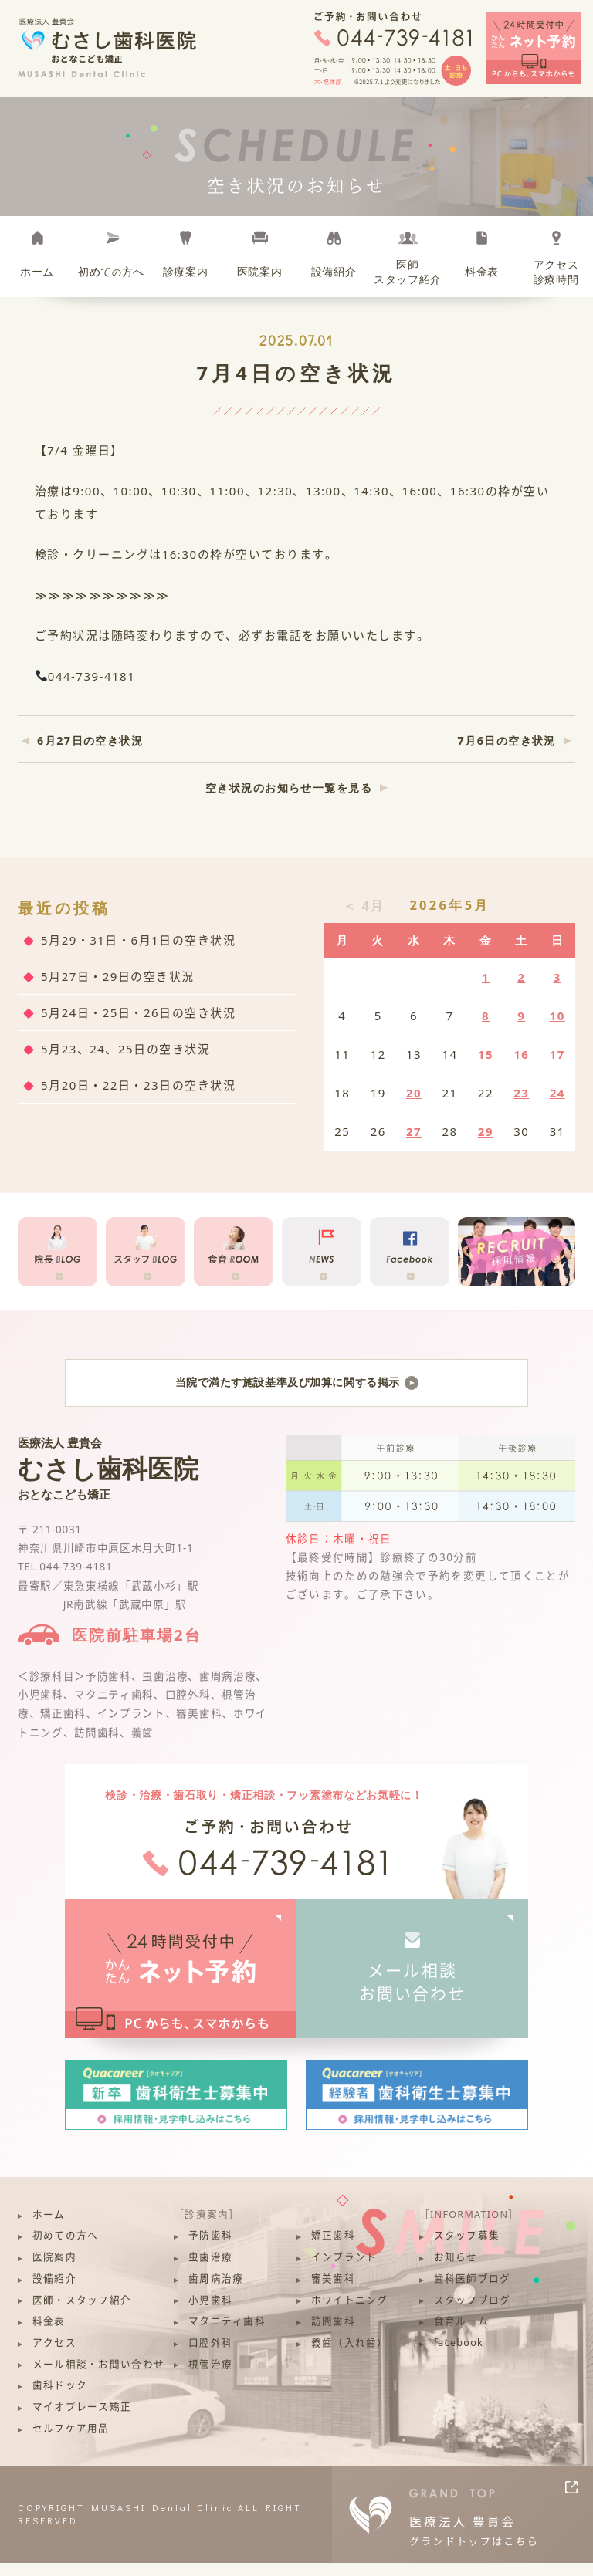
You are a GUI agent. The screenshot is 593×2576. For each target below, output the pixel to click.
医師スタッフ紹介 (408, 272)
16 (521, 1054)
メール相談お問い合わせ (412, 1995)
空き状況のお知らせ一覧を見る (288, 787)
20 (414, 1092)
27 (414, 1131)
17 (557, 1054)
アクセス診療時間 (556, 272)
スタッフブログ (472, 2312)
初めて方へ (111, 272)
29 (485, 1131)
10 (557, 1015)
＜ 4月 (364, 905)
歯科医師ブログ (472, 2291)
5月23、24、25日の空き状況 (125, 1048)
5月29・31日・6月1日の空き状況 (138, 940)
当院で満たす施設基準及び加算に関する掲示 (296, 1388)
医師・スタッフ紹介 (81, 2312)
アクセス (54, 2355)
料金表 (482, 272)
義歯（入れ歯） (349, 2355)
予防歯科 (210, 2248)
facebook (458, 2355)
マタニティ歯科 (227, 2334)
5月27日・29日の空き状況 (118, 976)
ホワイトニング (349, 2312)
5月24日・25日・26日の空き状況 (138, 1012)
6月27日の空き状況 (90, 740)
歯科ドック (59, 2398)
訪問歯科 (333, 2334)
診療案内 (185, 272)
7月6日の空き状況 (507, 740)
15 (485, 1054)
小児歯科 (210, 2312)
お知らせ (456, 2270)
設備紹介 (334, 272)
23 (521, 1092)
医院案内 (260, 272)
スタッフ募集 (467, 2248)
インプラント (344, 2270)
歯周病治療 (215, 2291)
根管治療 (210, 2376)
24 (557, 1092)
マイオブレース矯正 (81, 2419)
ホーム (37, 272)
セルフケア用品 (71, 2441)
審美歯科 (333, 2291)
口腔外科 (210, 2355)
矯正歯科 (333, 2248)
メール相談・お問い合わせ (98, 2376)
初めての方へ (65, 2248)
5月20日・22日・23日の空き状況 (138, 1085)
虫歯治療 (210, 2270)
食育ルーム (461, 2334)
